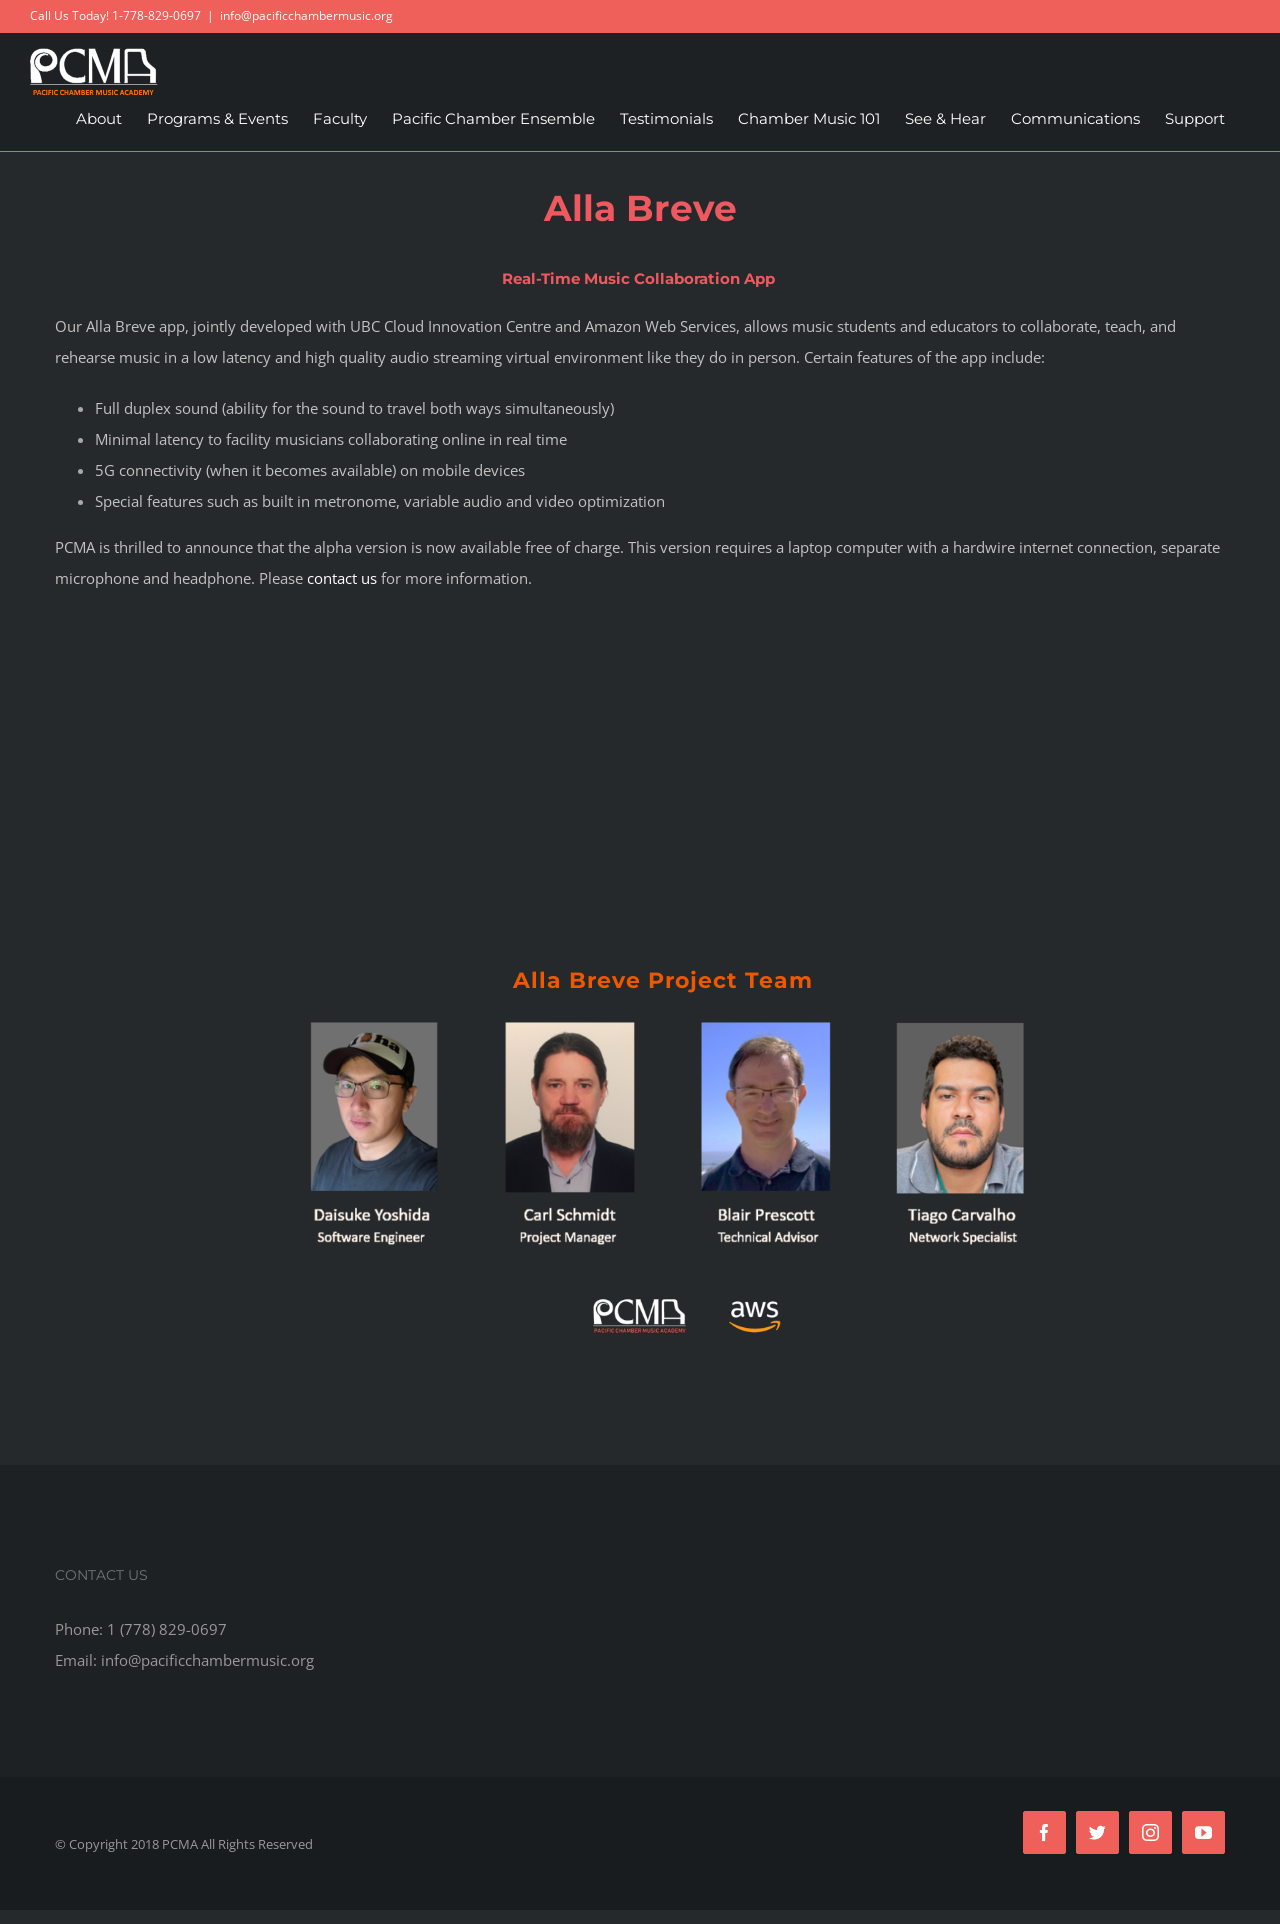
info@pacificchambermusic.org (306, 15)
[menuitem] (99, 119)
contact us (342, 578)
